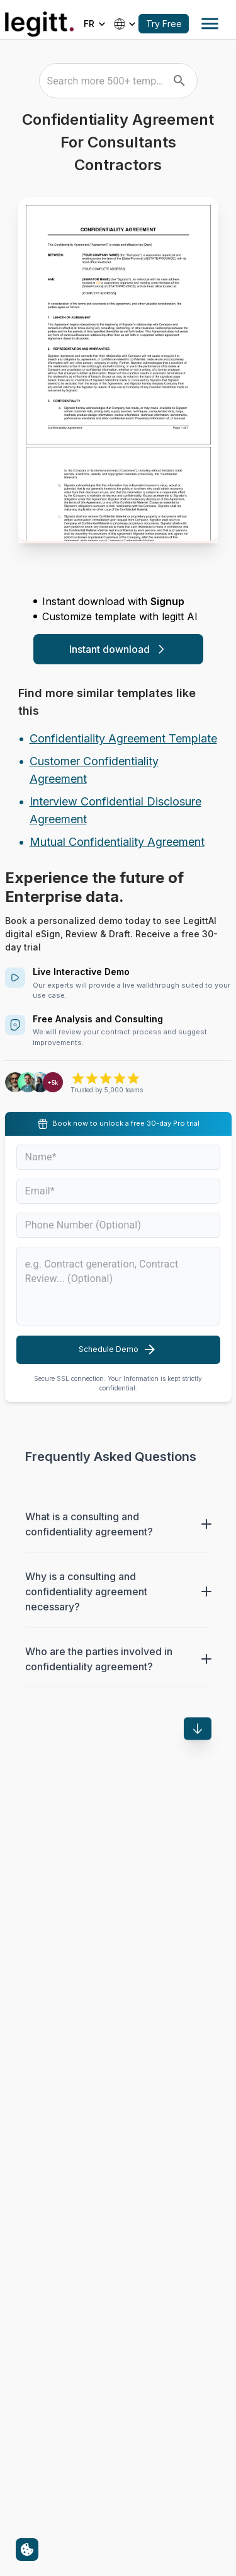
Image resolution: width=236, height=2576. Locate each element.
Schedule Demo (118, 1349)
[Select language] (96, 24)
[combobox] (105, 81)
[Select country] (125, 24)
